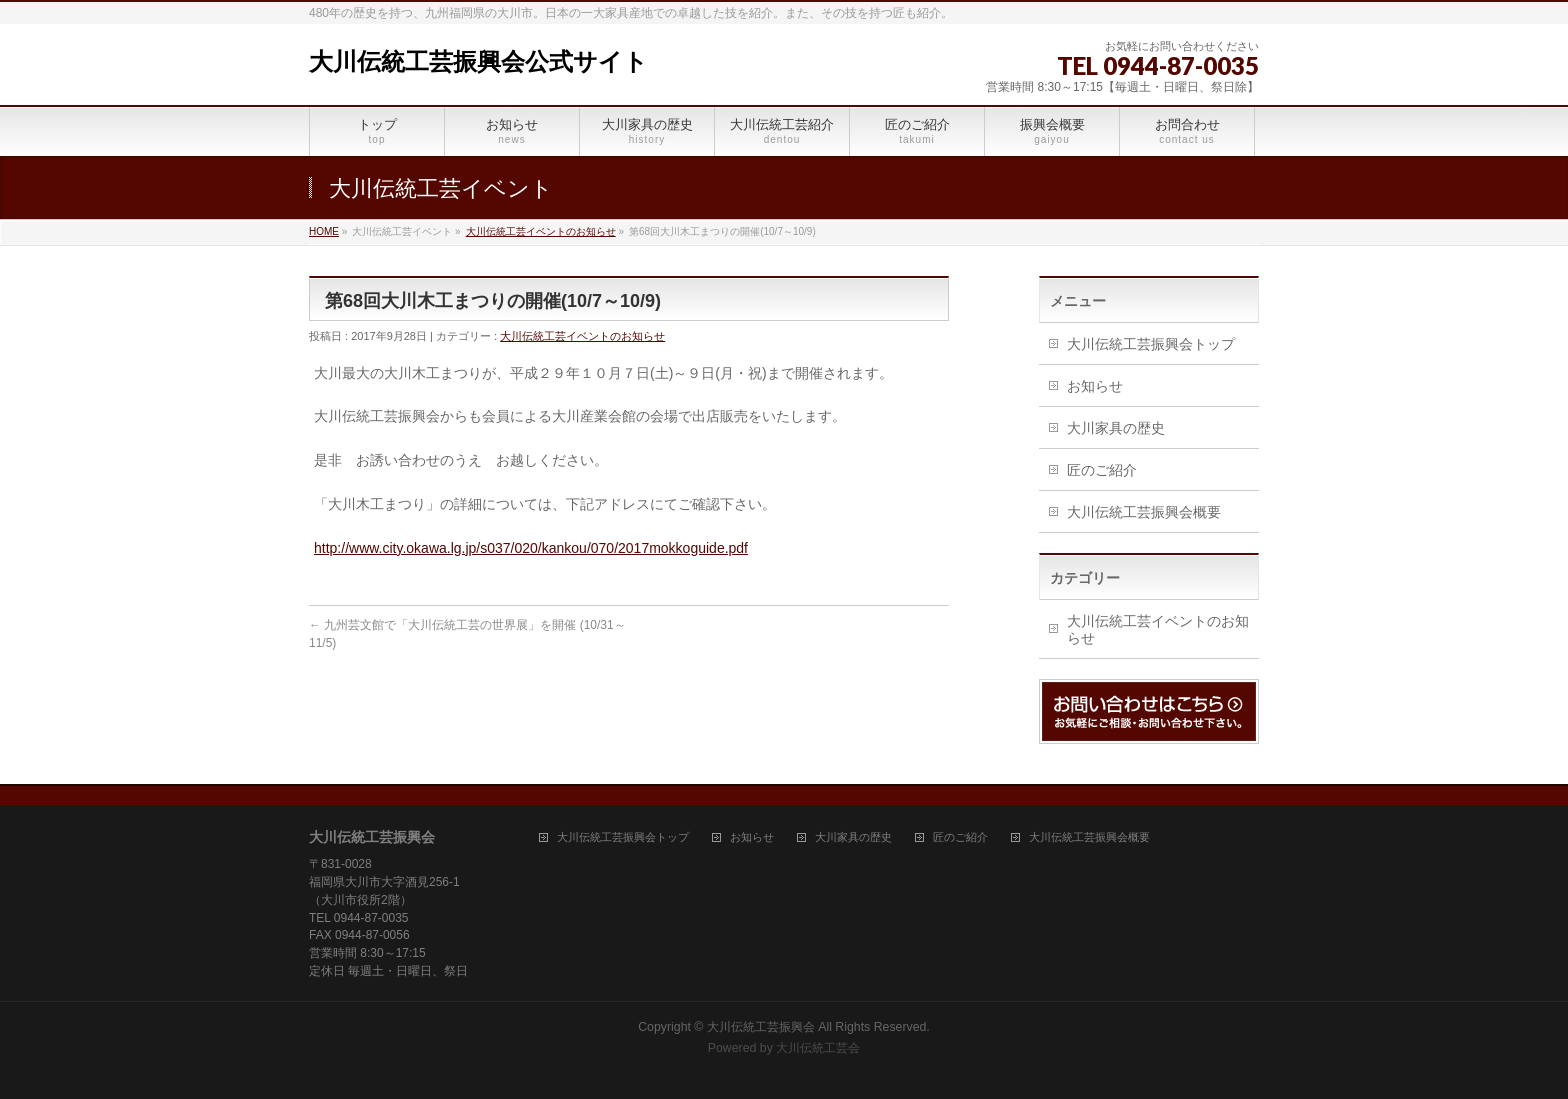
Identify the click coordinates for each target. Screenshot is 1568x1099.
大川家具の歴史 (1116, 428)
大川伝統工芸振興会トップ (1151, 344)
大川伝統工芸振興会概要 (1144, 512)
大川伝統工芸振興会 (761, 1027)
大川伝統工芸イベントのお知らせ (541, 231)
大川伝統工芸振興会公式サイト (478, 61)
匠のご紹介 (1102, 470)
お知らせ (1095, 386)
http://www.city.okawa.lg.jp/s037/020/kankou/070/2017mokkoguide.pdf (531, 548)
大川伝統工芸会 (818, 1048)
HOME (324, 231)
